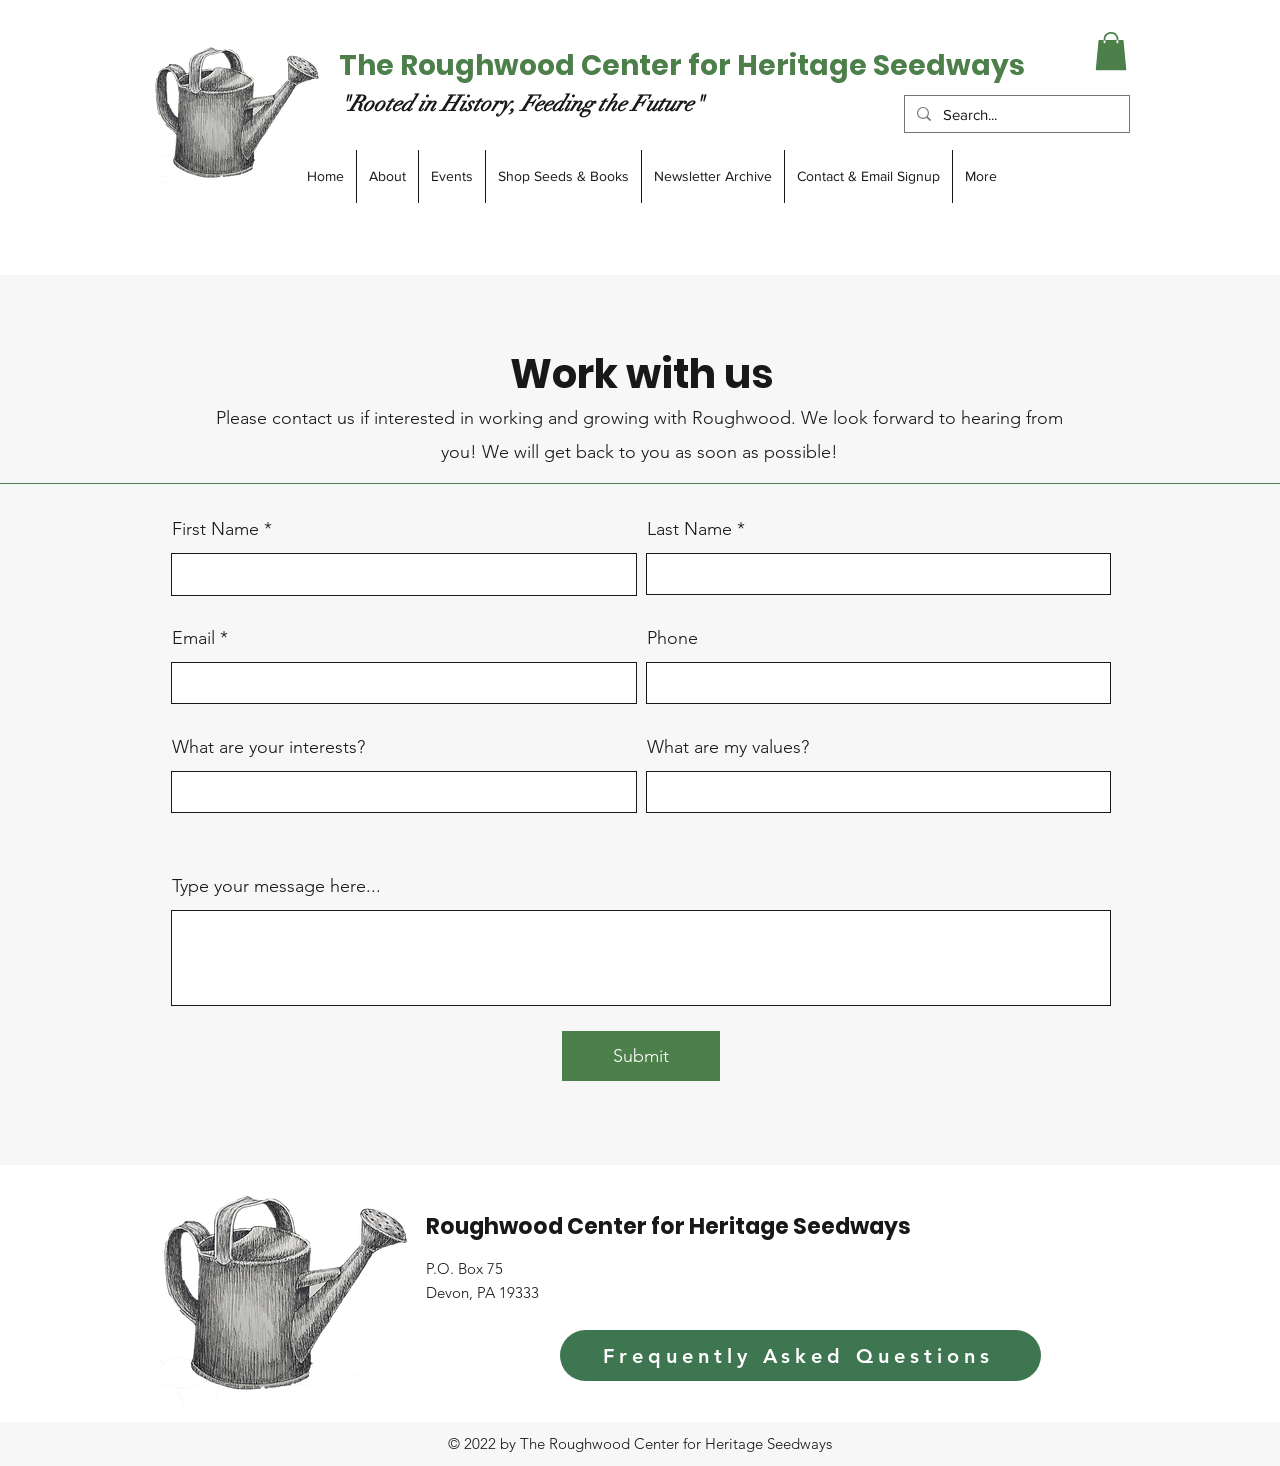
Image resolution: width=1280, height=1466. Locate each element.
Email (193, 638)
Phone (672, 638)
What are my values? (728, 747)
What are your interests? (268, 747)
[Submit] (641, 1056)
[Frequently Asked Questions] (800, 1355)
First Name (215, 529)
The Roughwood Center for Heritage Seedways (682, 65)
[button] (1111, 51)
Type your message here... (276, 886)
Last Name (689, 529)
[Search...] (1015, 114)
